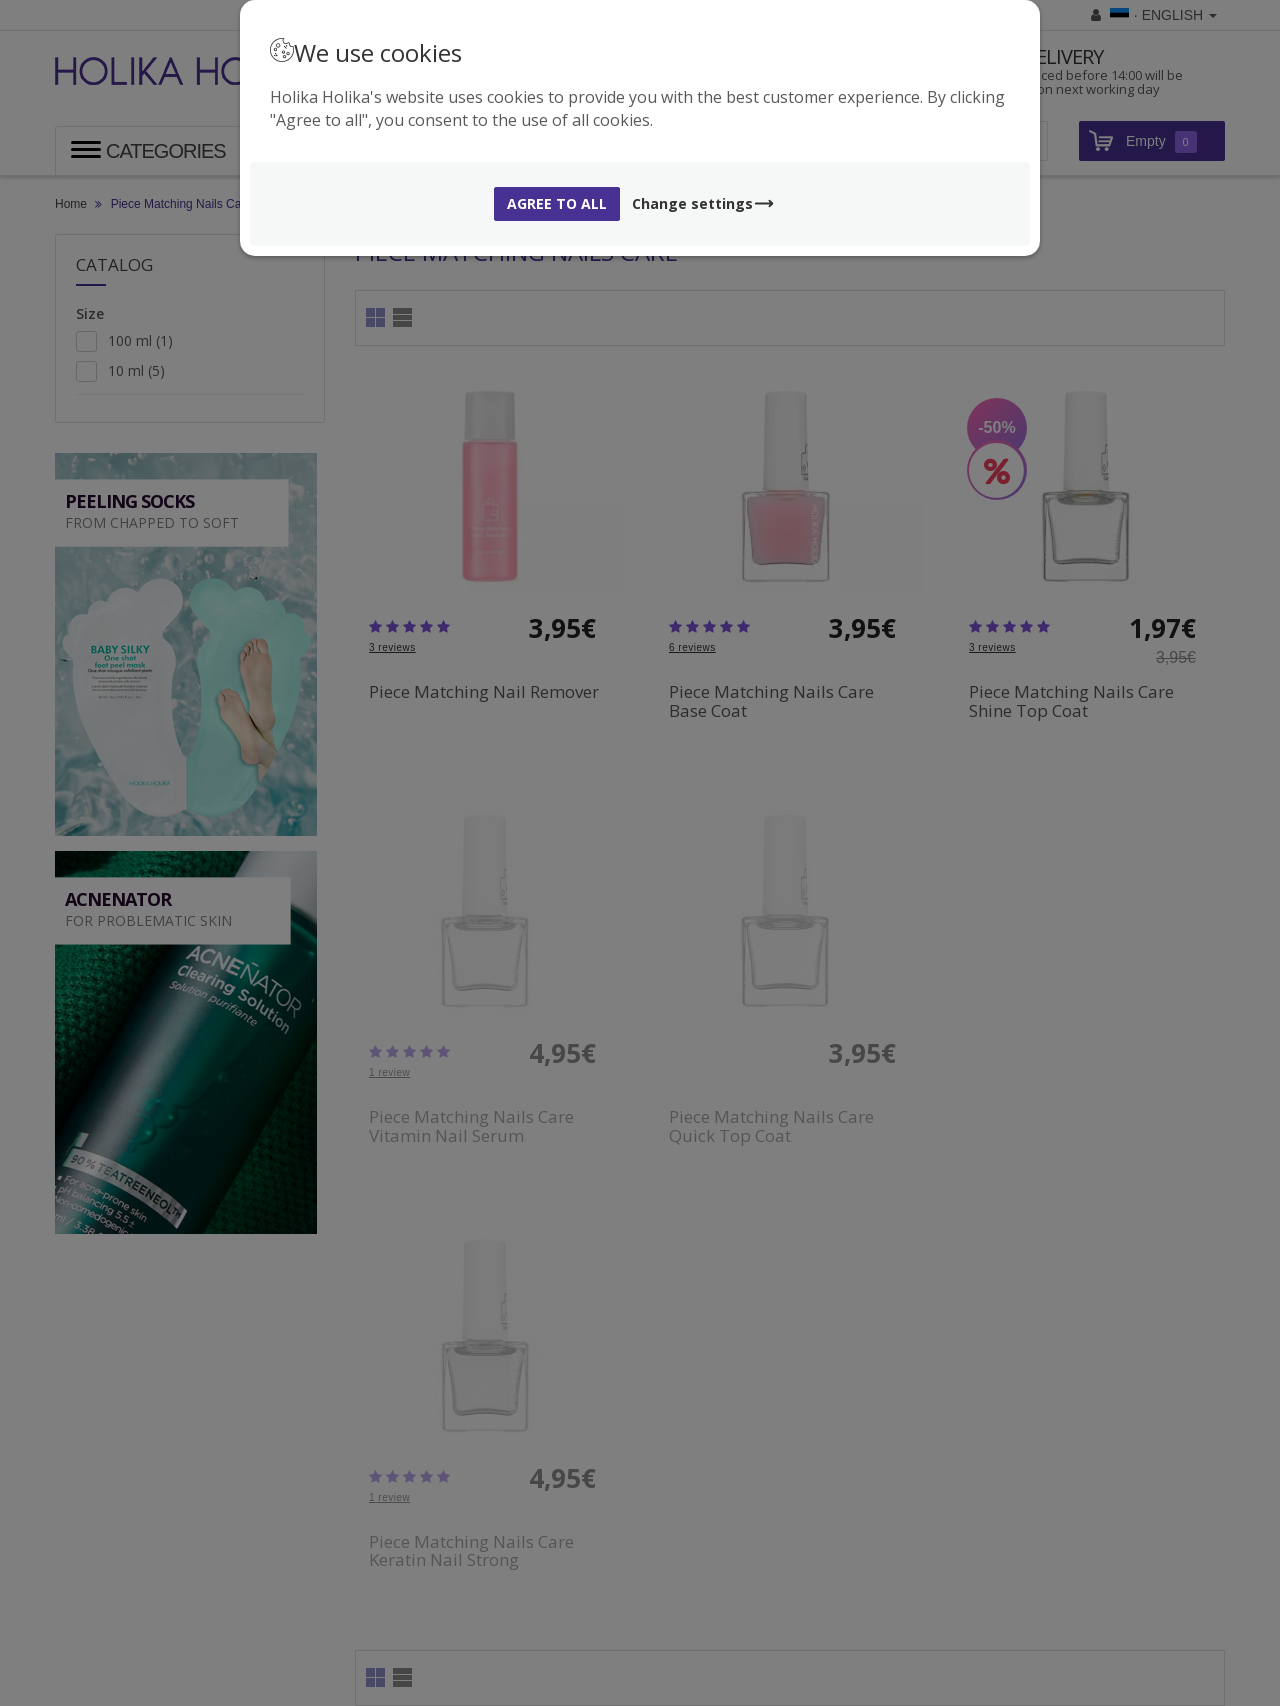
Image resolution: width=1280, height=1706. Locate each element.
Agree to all (557, 203)
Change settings (703, 203)
